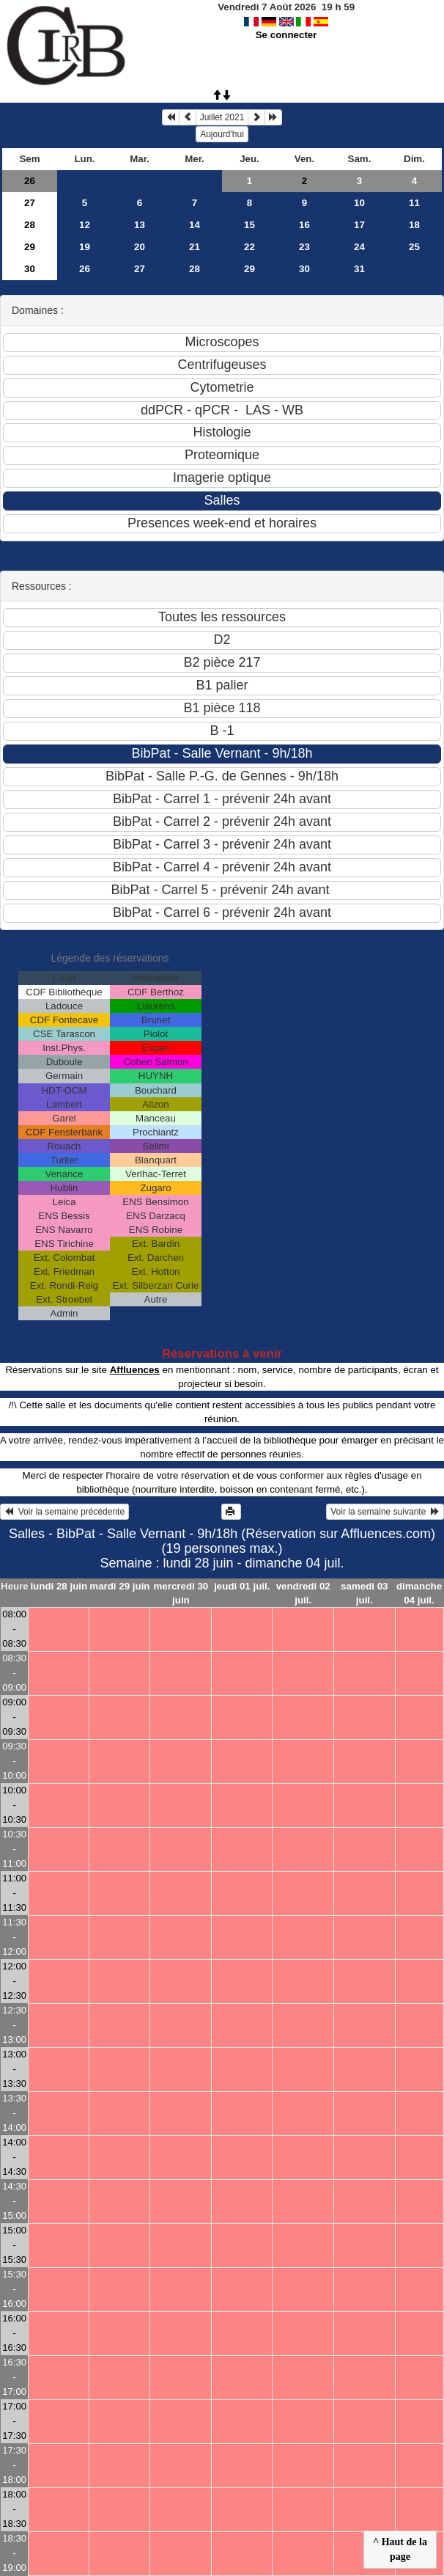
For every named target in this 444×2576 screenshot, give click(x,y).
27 (29, 202)
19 (84, 246)
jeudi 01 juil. (242, 1586)
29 (29, 246)
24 (359, 246)
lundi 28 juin (58, 1586)
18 (414, 224)
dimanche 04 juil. (419, 1593)
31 (359, 268)
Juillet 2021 (222, 117)
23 (304, 246)
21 (194, 246)
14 (194, 224)
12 (84, 224)
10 (359, 202)
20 (139, 246)
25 (414, 246)
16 (304, 224)
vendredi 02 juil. (303, 1593)
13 (139, 224)
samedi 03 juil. (364, 1593)
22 (249, 246)
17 (359, 224)
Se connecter (286, 34)
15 (249, 224)
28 (29, 224)
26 (29, 180)
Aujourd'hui (222, 134)
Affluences (135, 1369)
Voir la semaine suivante (385, 1512)
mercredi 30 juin (180, 1593)
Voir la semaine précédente (64, 1512)
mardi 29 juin (119, 1586)
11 (414, 202)
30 (29, 268)
